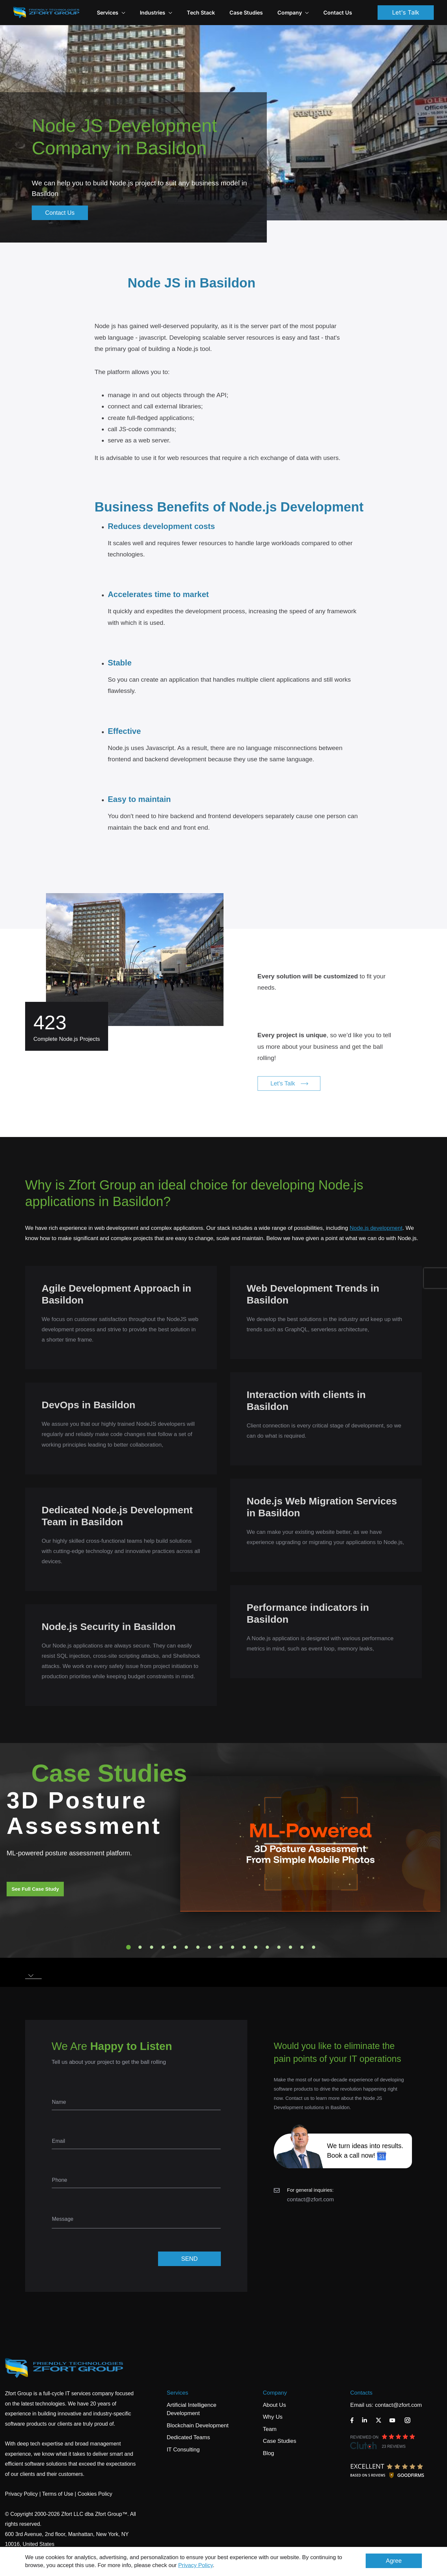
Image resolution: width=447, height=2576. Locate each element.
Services (177, 2393)
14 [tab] (279, 1947)
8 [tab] (209, 1947)
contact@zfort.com (310, 2199)
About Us (274, 2405)
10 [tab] (232, 1947)
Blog (268, 2453)
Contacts (361, 2393)
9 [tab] (221, 1947)
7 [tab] (198, 1947)
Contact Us (337, 12)
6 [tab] (186, 1947)
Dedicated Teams (188, 2437)
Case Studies (246, 12)
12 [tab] (256, 1947)
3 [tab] (151, 1947)
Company (293, 12)
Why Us (273, 2417)
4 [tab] (163, 1947)
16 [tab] (302, 1947)
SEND (189, 2258)
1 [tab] (128, 1947)
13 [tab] (267, 1947)
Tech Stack (201, 12)
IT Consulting (183, 2449)
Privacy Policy (195, 2565)
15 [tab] (290, 1947)
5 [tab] (175, 1947)
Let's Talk (405, 12)
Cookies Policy (95, 2494)
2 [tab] (140, 1947)
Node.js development (376, 1228)
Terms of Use (57, 2494)
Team (270, 2429)
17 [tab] (313, 1947)
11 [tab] (244, 1947)
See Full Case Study (35, 1889)
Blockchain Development (197, 2425)
